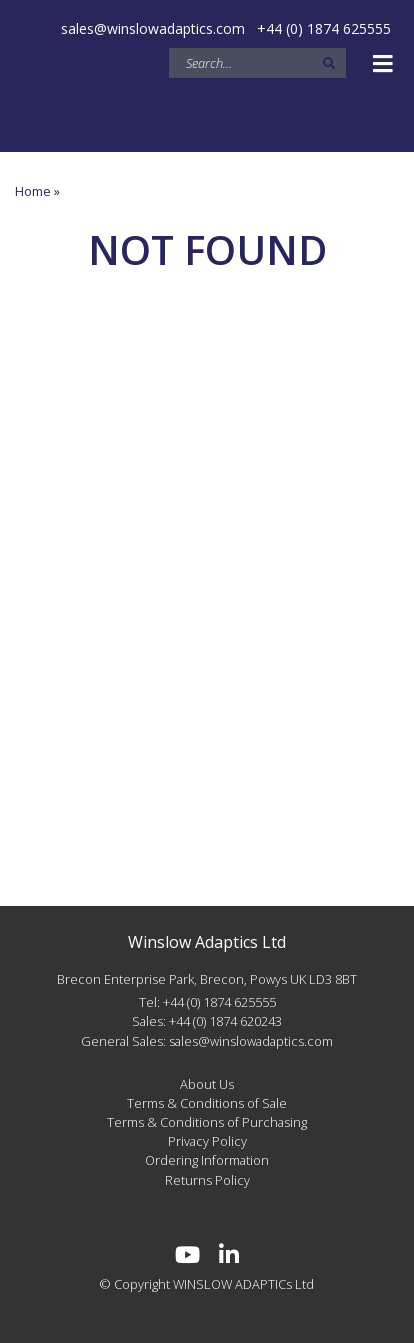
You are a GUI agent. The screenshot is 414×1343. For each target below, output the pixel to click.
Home (33, 191)
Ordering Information (207, 1160)
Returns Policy (207, 1180)
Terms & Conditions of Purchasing (207, 1122)
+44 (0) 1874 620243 (225, 1021)
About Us (207, 1084)
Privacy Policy (207, 1141)
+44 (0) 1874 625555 (324, 28)
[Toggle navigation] (383, 64)
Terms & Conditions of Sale (207, 1103)
